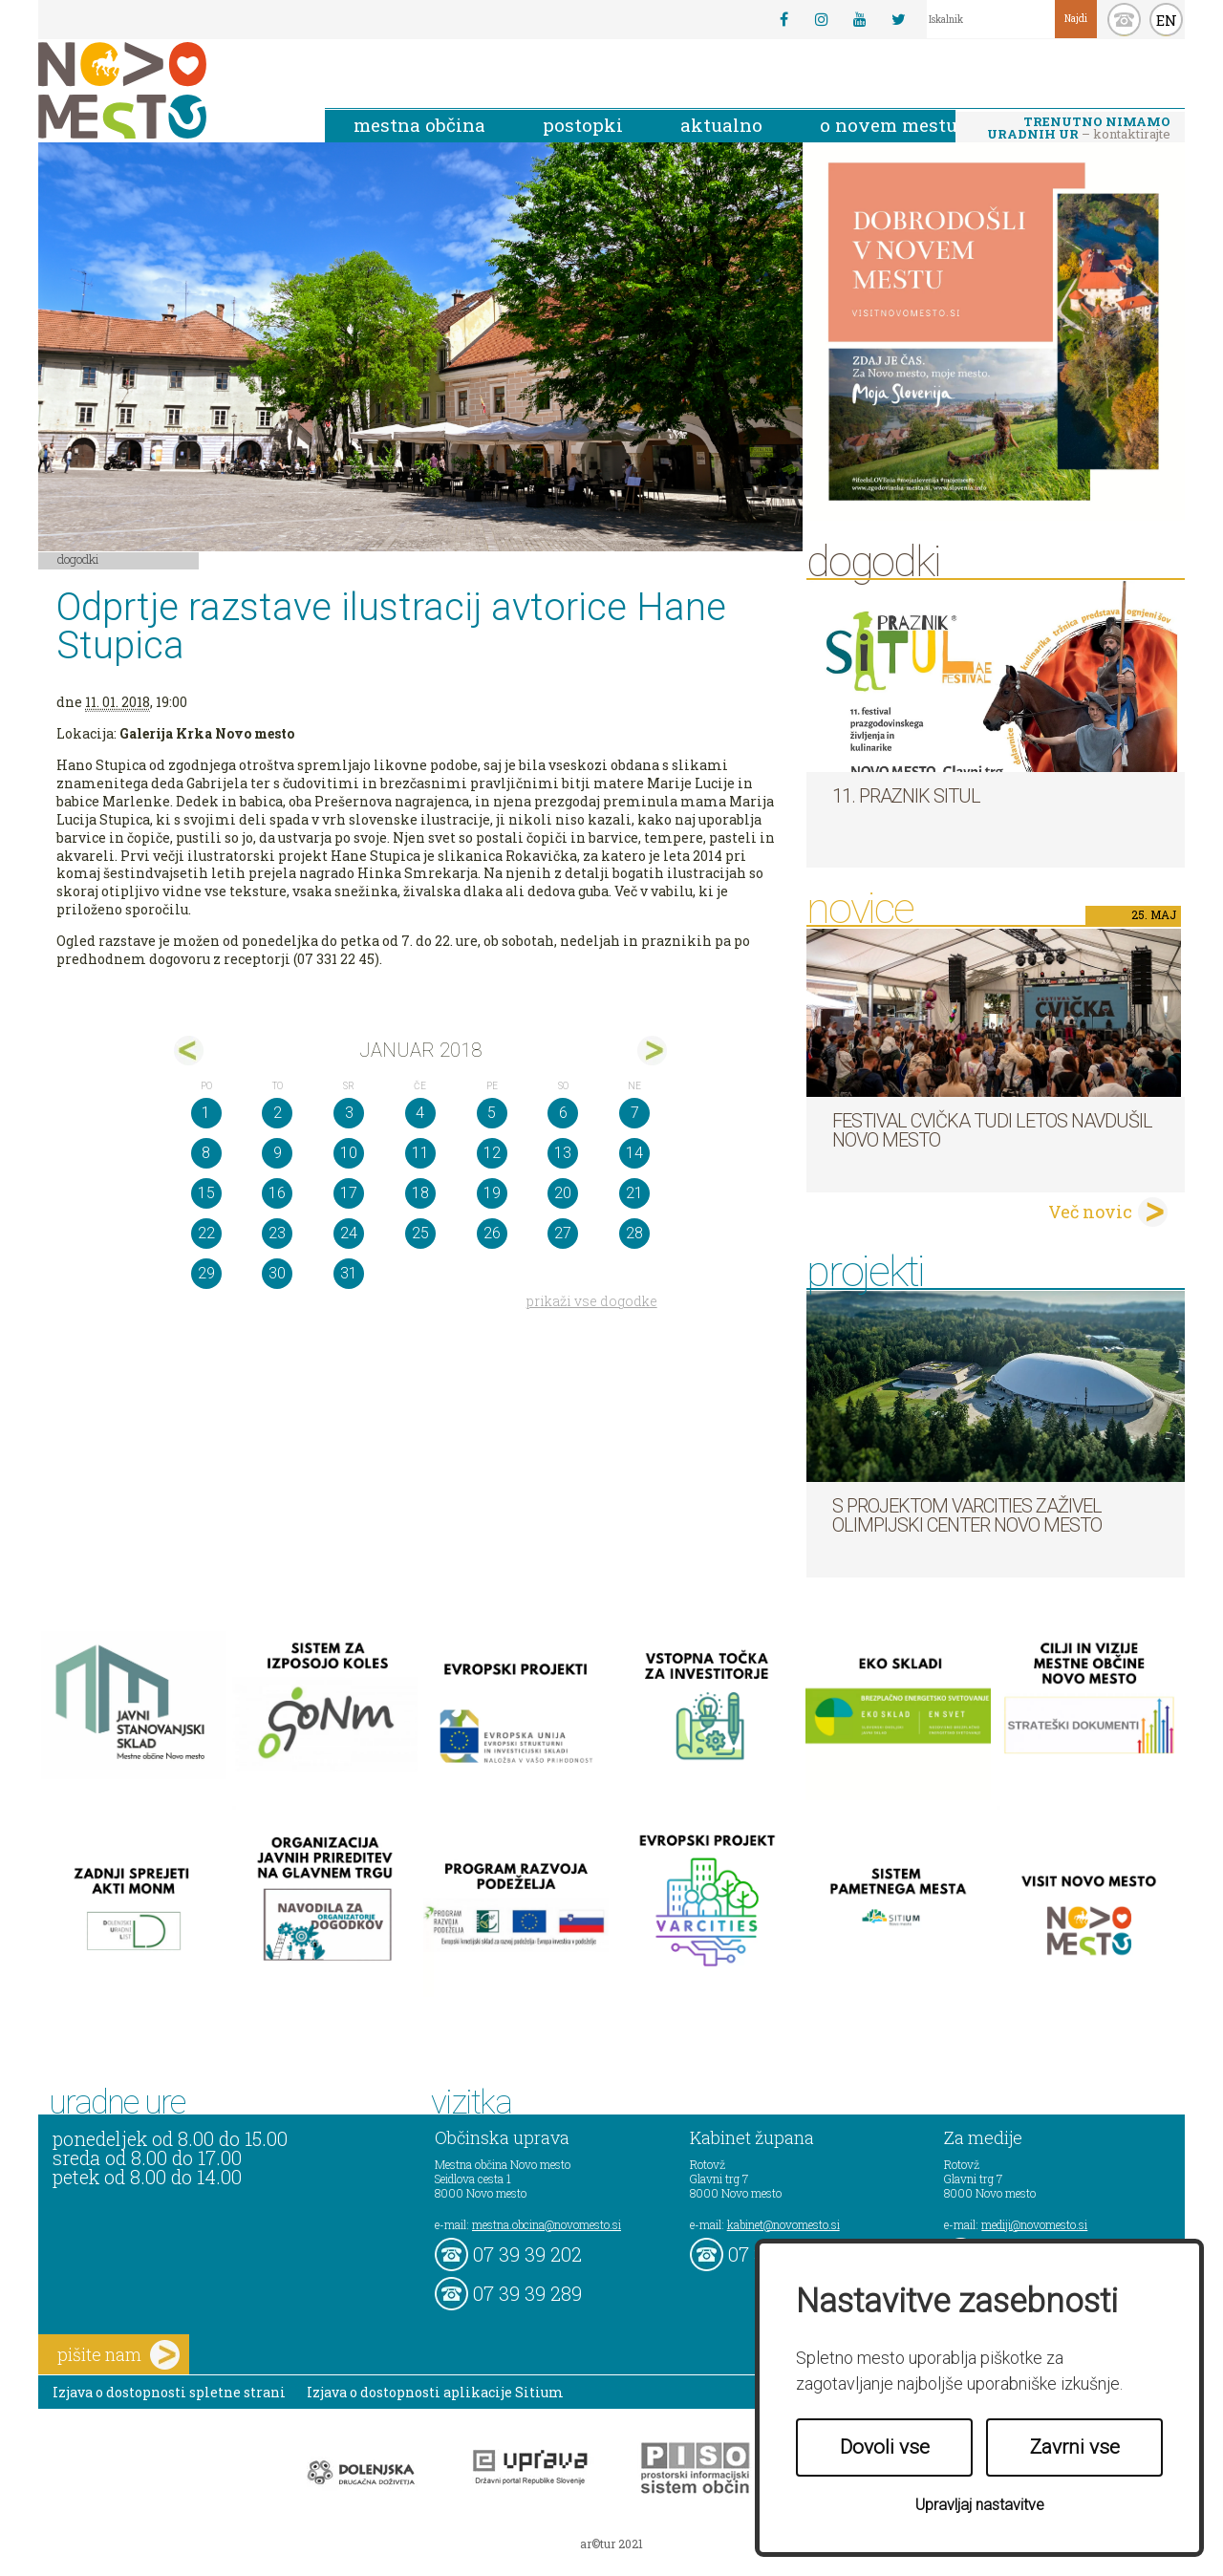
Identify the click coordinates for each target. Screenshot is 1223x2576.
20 (562, 1193)
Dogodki (78, 559)
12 (492, 1153)
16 (277, 1193)
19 (492, 1193)
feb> (652, 1050)
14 (634, 1153)
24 (348, 1233)
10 (348, 1153)
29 (206, 1273)
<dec (189, 1050)
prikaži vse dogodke (591, 1301)
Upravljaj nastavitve (979, 2505)
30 (277, 1273)
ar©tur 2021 (611, 2543)
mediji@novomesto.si (1034, 2224)
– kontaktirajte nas (1078, 129)
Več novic (1090, 1211)
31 (348, 1273)
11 (420, 1153)
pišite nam (118, 2355)
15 (206, 1193)
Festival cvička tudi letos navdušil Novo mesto (992, 1130)
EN (1166, 20)
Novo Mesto (167, 90)
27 (562, 1233)
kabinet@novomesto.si (783, 2224)
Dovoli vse (885, 2447)
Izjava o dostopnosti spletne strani (169, 2392)
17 (348, 1193)
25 (420, 1233)
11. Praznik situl (906, 795)
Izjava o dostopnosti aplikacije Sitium (435, 2392)
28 (634, 1233)
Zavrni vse (1075, 2447)
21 (634, 1193)
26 (492, 1233)
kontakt (1124, 19)
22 (206, 1233)
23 (277, 1233)
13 (562, 1153)
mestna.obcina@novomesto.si (546, 2224)
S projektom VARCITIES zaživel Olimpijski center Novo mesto (967, 1515)
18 (420, 1193)
